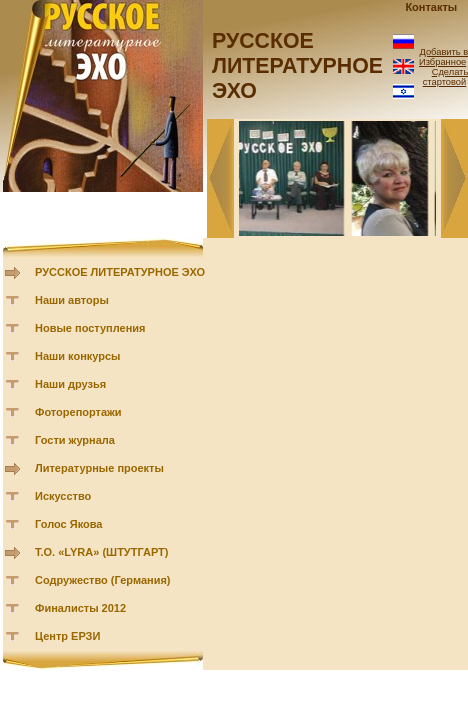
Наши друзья (70, 384)
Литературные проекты (99, 468)
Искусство (63, 496)
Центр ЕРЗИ (67, 636)
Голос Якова (68, 524)
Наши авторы (72, 300)
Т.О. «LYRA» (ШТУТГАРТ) (102, 552)
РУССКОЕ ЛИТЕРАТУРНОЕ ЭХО (120, 272)
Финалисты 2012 (80, 608)
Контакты (431, 7)
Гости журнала (75, 440)
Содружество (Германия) (102, 580)
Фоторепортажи (78, 412)
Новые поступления (90, 328)
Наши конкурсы (77, 356)
